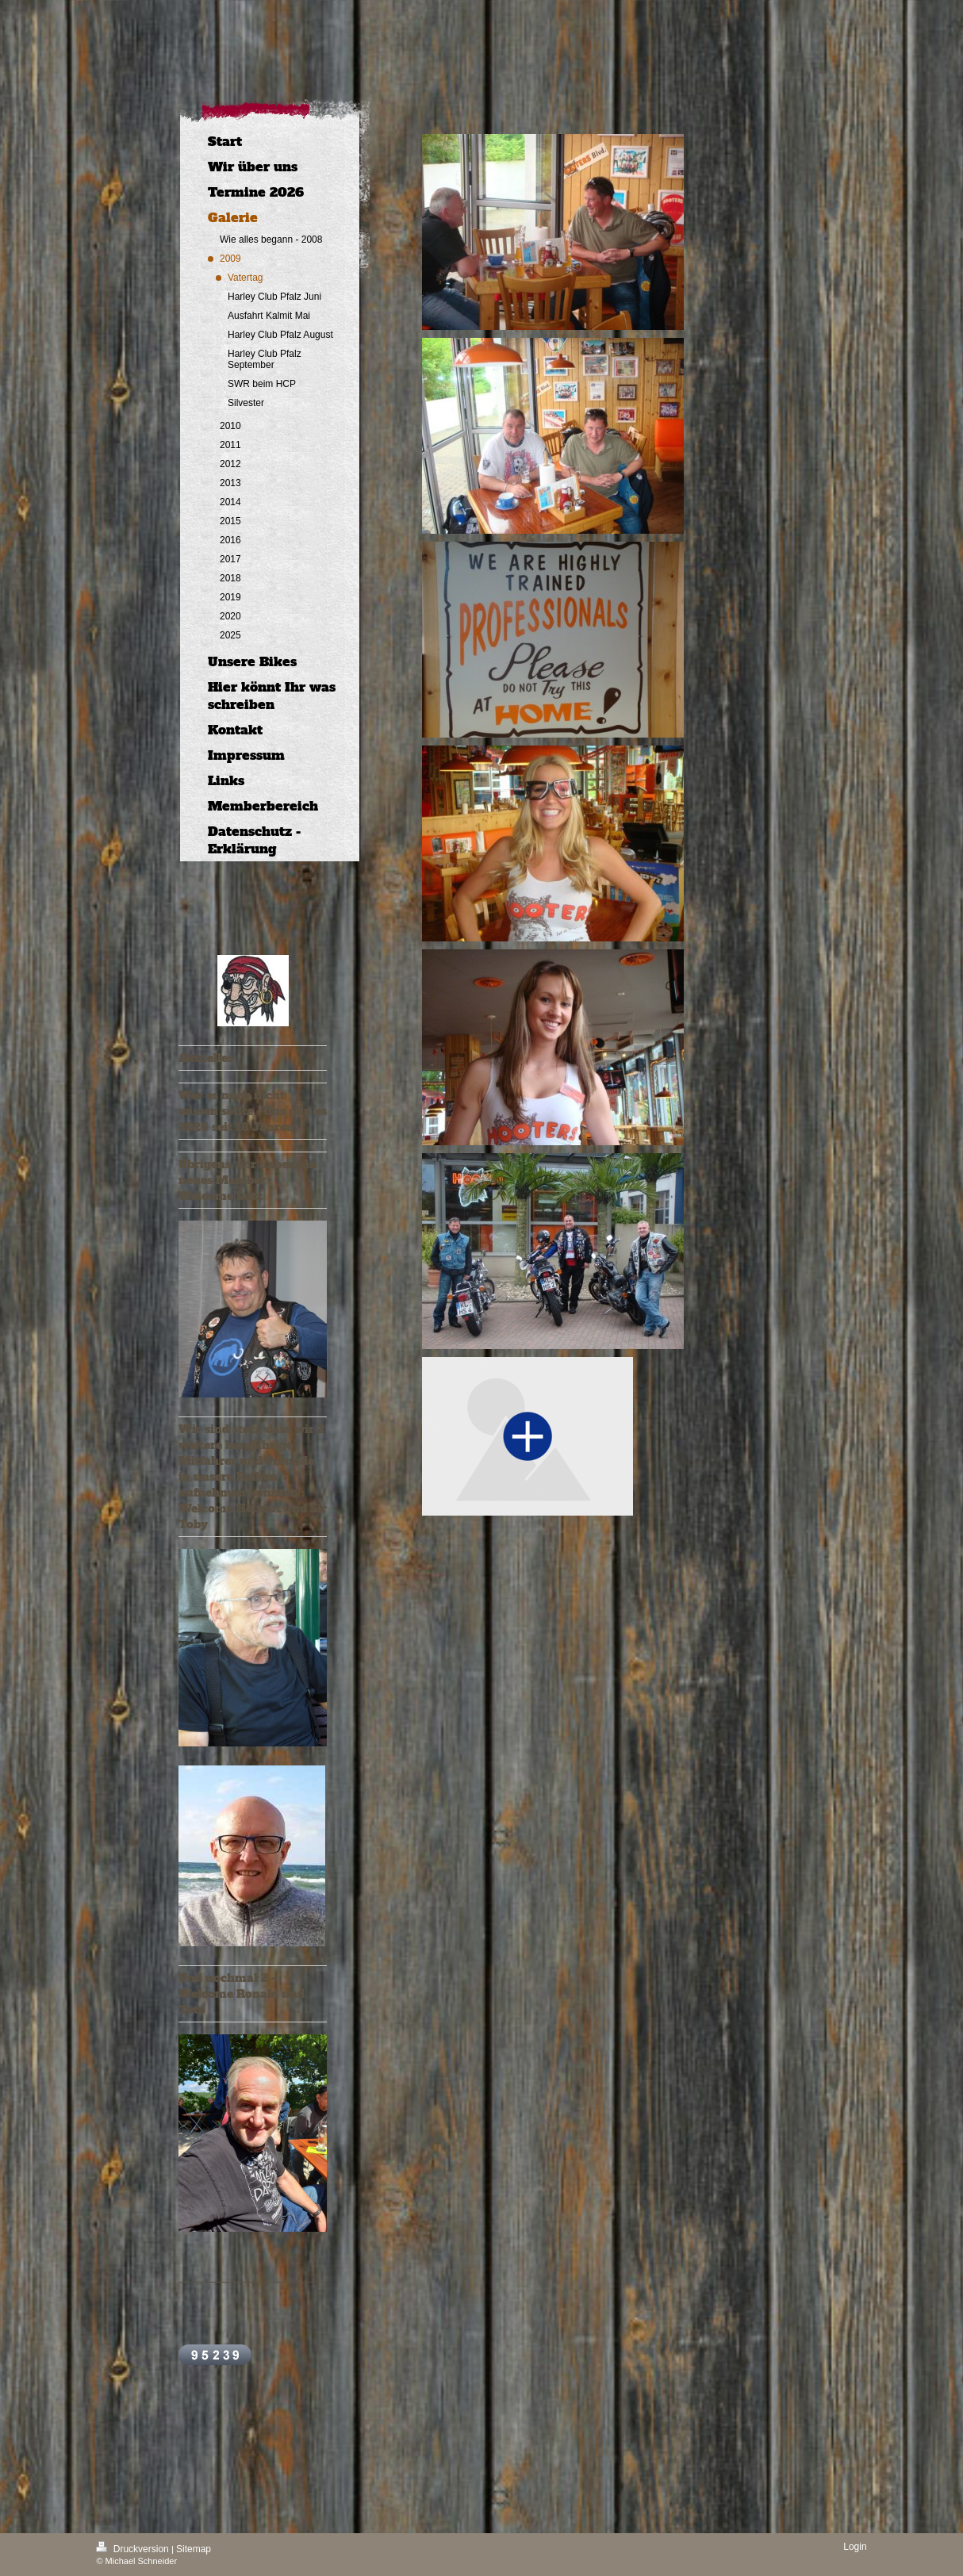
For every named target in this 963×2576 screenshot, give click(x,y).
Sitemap (193, 2549)
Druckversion (133, 2549)
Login (854, 2546)
